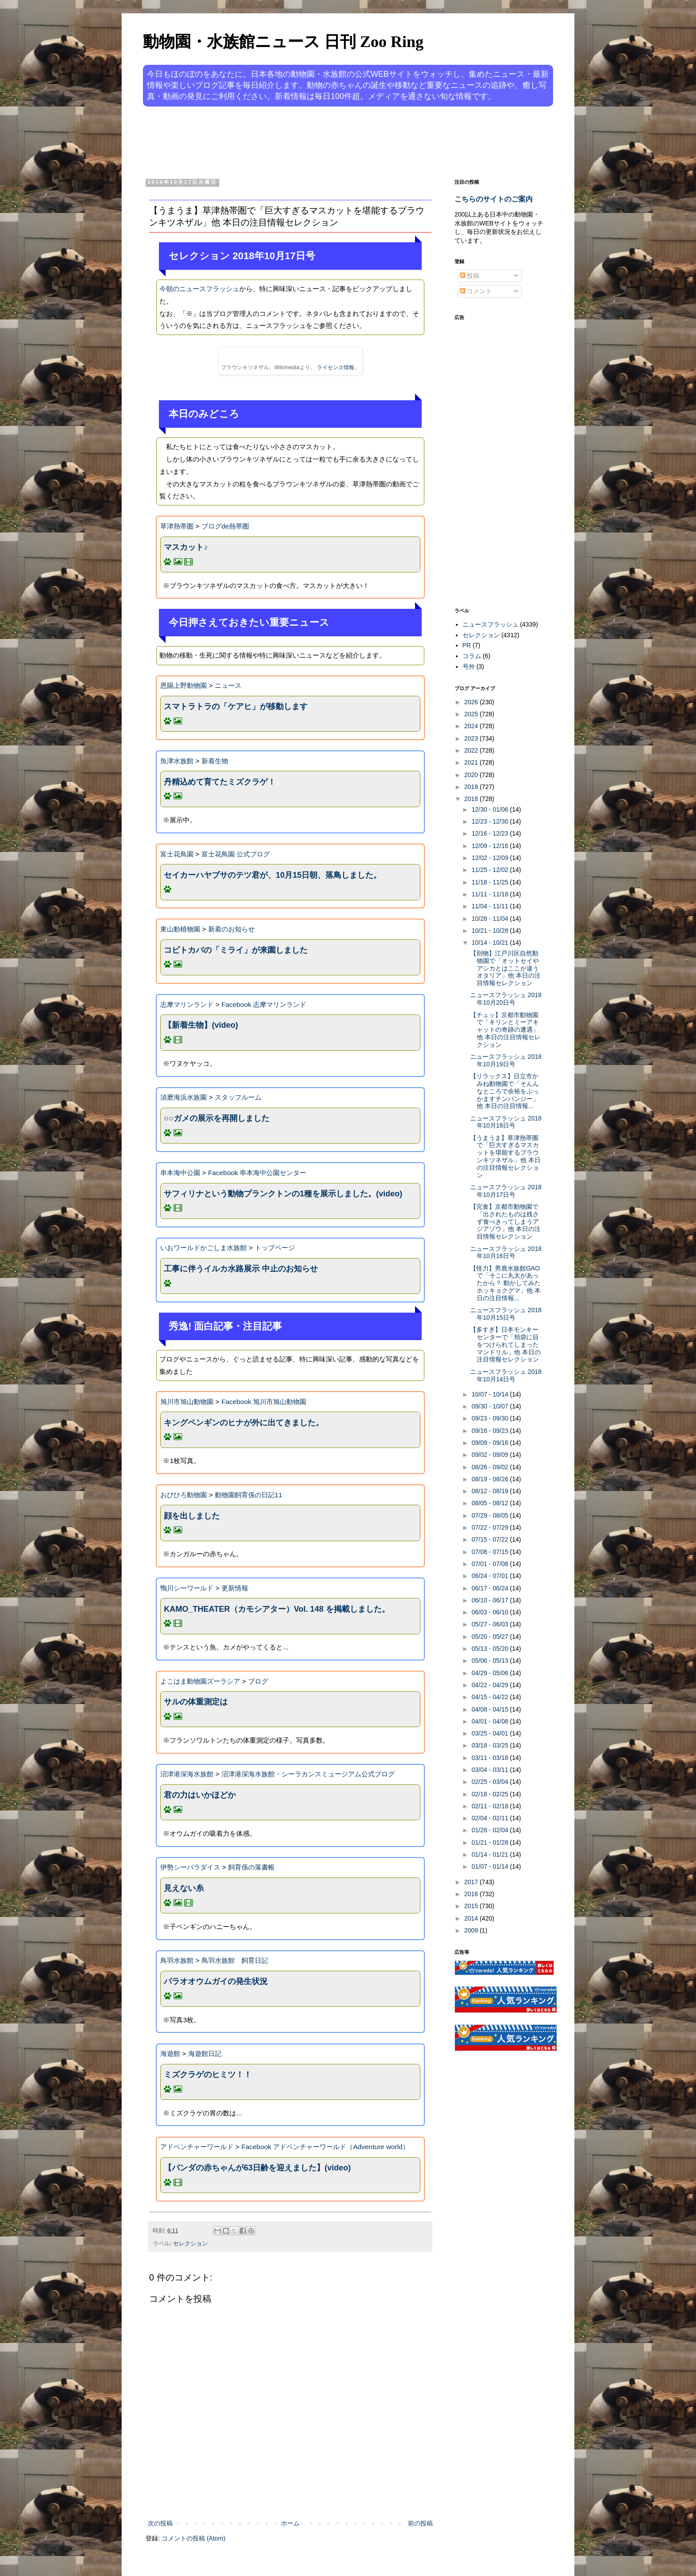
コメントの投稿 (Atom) (193, 2538)
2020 (472, 774)
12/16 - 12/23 (490, 833)
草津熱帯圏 (177, 526)
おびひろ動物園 (183, 1495)
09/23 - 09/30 (490, 1418)
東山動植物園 (180, 929)
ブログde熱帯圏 (225, 526)
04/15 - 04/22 (490, 1696)
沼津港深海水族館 (187, 1774)
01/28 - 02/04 (490, 1830)
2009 (472, 1930)
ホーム (290, 2523)
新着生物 (215, 761)
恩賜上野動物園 (183, 685)
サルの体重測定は (196, 1701)
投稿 (469, 275)
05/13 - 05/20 (490, 1648)
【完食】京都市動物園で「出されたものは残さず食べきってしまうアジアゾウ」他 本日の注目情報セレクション (505, 1221)
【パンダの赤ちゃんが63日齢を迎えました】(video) (257, 2167)
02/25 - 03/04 (490, 1781)
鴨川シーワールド (187, 1588)
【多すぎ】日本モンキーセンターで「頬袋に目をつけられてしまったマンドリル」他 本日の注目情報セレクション (505, 1344)
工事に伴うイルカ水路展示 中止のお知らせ (241, 1268)
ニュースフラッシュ (490, 624)
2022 (472, 750)
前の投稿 (420, 2523)
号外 (469, 666)
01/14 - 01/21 (490, 1854)
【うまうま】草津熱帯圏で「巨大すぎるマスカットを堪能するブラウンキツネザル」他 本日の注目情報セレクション (505, 1156)
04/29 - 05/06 (490, 1673)
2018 (472, 798)
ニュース (228, 685)
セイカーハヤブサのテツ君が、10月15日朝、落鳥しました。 (272, 875)
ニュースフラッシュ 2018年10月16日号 (506, 1252)
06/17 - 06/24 (490, 1588)
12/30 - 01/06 (490, 809)
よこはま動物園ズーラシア (200, 1681)
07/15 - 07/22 (490, 1539)
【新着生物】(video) (201, 1025)
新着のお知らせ (231, 929)
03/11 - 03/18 (490, 1757)
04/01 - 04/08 (490, 1721)
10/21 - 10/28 (490, 930)
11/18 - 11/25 (490, 882)
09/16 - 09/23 (490, 1430)
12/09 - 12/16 (490, 845)
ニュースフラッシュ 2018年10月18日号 (506, 1122)
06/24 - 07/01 (490, 1575)
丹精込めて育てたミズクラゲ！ (220, 781)
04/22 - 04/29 (490, 1684)
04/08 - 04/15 (490, 1709)
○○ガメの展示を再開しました (216, 1118)
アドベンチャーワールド (196, 2146)
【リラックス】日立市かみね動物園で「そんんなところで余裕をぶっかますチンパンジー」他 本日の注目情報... (504, 1091)
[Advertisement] (314, 141)
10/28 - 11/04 (490, 918)
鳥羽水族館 (177, 1960)
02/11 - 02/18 (490, 1806)
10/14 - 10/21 (490, 942)
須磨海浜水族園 (183, 1097)
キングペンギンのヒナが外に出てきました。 (244, 1422)
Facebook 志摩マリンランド (264, 1004)
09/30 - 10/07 (490, 1406)
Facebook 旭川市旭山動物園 (264, 1401)
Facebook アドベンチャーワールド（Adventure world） (325, 2146)
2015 (472, 1905)
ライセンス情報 (335, 367)
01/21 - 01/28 (490, 1842)
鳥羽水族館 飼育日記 (235, 1960)
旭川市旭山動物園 (187, 1401)
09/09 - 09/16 (490, 1442)
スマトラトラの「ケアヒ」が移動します (236, 706)
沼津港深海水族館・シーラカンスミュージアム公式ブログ (308, 1774)
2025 (472, 714)
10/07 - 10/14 (490, 1394)
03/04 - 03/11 (490, 1769)
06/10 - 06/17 (490, 1600)
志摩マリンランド (187, 1004)
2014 (472, 1918)
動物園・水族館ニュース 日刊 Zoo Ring (283, 42)
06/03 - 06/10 (490, 1612)
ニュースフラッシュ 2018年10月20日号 (506, 998)
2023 (472, 738)
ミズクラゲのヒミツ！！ (208, 2074)
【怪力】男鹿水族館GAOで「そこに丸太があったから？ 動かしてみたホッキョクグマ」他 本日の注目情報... (505, 1283)
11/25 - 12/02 (490, 869)
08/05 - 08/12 (490, 1503)
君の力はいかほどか (200, 1795)
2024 (472, 726)
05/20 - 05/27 (490, 1636)
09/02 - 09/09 (490, 1454)
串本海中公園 (180, 1172)
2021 (472, 762)
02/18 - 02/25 (490, 1794)
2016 (472, 1893)
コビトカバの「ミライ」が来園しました (236, 950)
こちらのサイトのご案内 (494, 199)
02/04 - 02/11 (490, 1818)
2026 (472, 702)
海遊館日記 (204, 2053)
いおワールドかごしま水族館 (203, 1247)
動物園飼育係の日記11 (248, 1495)
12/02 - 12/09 (490, 857)
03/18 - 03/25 (490, 1745)
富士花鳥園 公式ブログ (236, 854)
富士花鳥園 (177, 854)
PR (467, 645)
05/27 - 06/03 (490, 1624)
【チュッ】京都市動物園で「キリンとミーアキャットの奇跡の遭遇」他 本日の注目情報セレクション (505, 1029)
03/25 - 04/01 (490, 1733)
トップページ (275, 1247)
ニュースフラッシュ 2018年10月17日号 (506, 1190)
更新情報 (234, 1588)
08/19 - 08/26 (490, 1479)
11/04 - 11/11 (490, 906)
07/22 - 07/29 (490, 1527)
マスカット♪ (186, 547)
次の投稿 (160, 2523)
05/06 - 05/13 (490, 1660)
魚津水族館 (177, 761)
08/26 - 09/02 (490, 1467)
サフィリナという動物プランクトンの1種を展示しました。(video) (283, 1193)
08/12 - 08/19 (490, 1491)
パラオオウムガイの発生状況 (216, 1981)
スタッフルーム (238, 1097)
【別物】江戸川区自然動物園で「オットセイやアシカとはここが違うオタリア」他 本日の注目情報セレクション (505, 968)
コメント (476, 291)
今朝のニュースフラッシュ (199, 288)
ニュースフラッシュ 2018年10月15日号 (506, 1313)
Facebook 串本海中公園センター (257, 1172)
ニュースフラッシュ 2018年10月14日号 (506, 1375)
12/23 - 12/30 (490, 821)
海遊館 (170, 2053)
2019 (472, 786)
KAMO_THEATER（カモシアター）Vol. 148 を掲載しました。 (276, 1609)
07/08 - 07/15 (490, 1551)
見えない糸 (184, 1888)
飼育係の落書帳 (251, 1867)
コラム (472, 655)
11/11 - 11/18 (490, 894)
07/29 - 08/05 (490, 1515)
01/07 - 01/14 (490, 1866)
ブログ (258, 1681)
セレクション (190, 2244)
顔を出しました (192, 1515)
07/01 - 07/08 (490, 1563)
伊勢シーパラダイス (190, 1867)
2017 (472, 1882)
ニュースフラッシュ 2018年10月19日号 (506, 1060)
